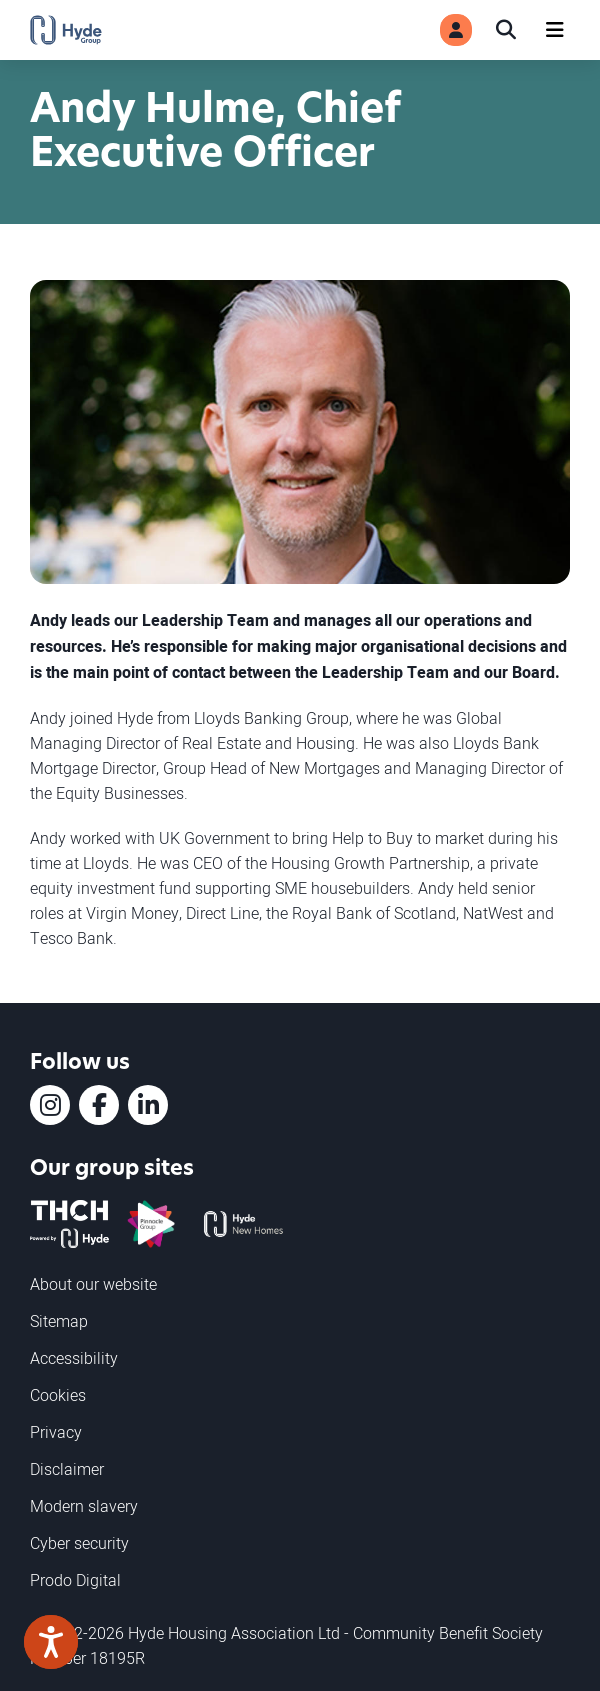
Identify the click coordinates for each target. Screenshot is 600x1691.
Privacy (56, 1432)
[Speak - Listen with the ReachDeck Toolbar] (51, 1642)
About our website (93, 1284)
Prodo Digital (75, 1580)
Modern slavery (84, 1506)
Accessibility (74, 1358)
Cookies (58, 1395)
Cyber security (79, 1543)
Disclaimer (67, 1469)
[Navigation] (555, 30)
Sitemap (59, 1321)
